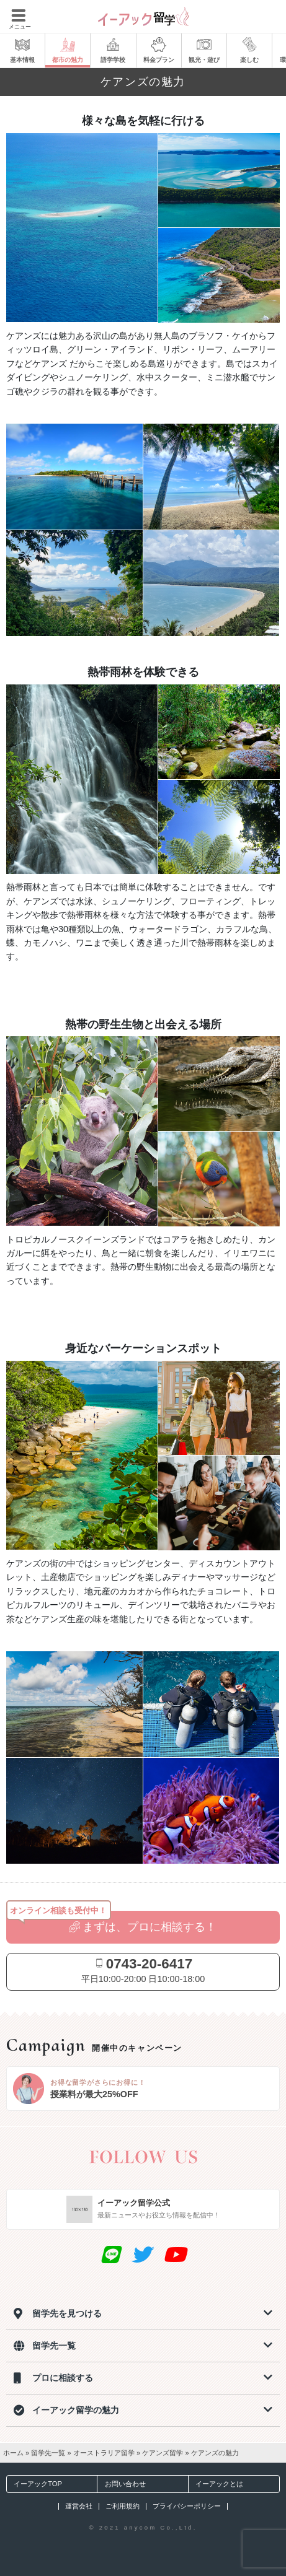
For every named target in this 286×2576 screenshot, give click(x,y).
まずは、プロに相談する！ (143, 1927)
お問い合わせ (121, 2483)
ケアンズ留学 (162, 2452)
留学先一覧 (48, 2452)
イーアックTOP (34, 2483)
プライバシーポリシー (187, 2506)
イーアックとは (216, 2483)
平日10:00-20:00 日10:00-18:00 (143, 1970)
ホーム (13, 2452)
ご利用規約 (122, 2506)
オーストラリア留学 (104, 2452)
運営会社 (78, 2506)
